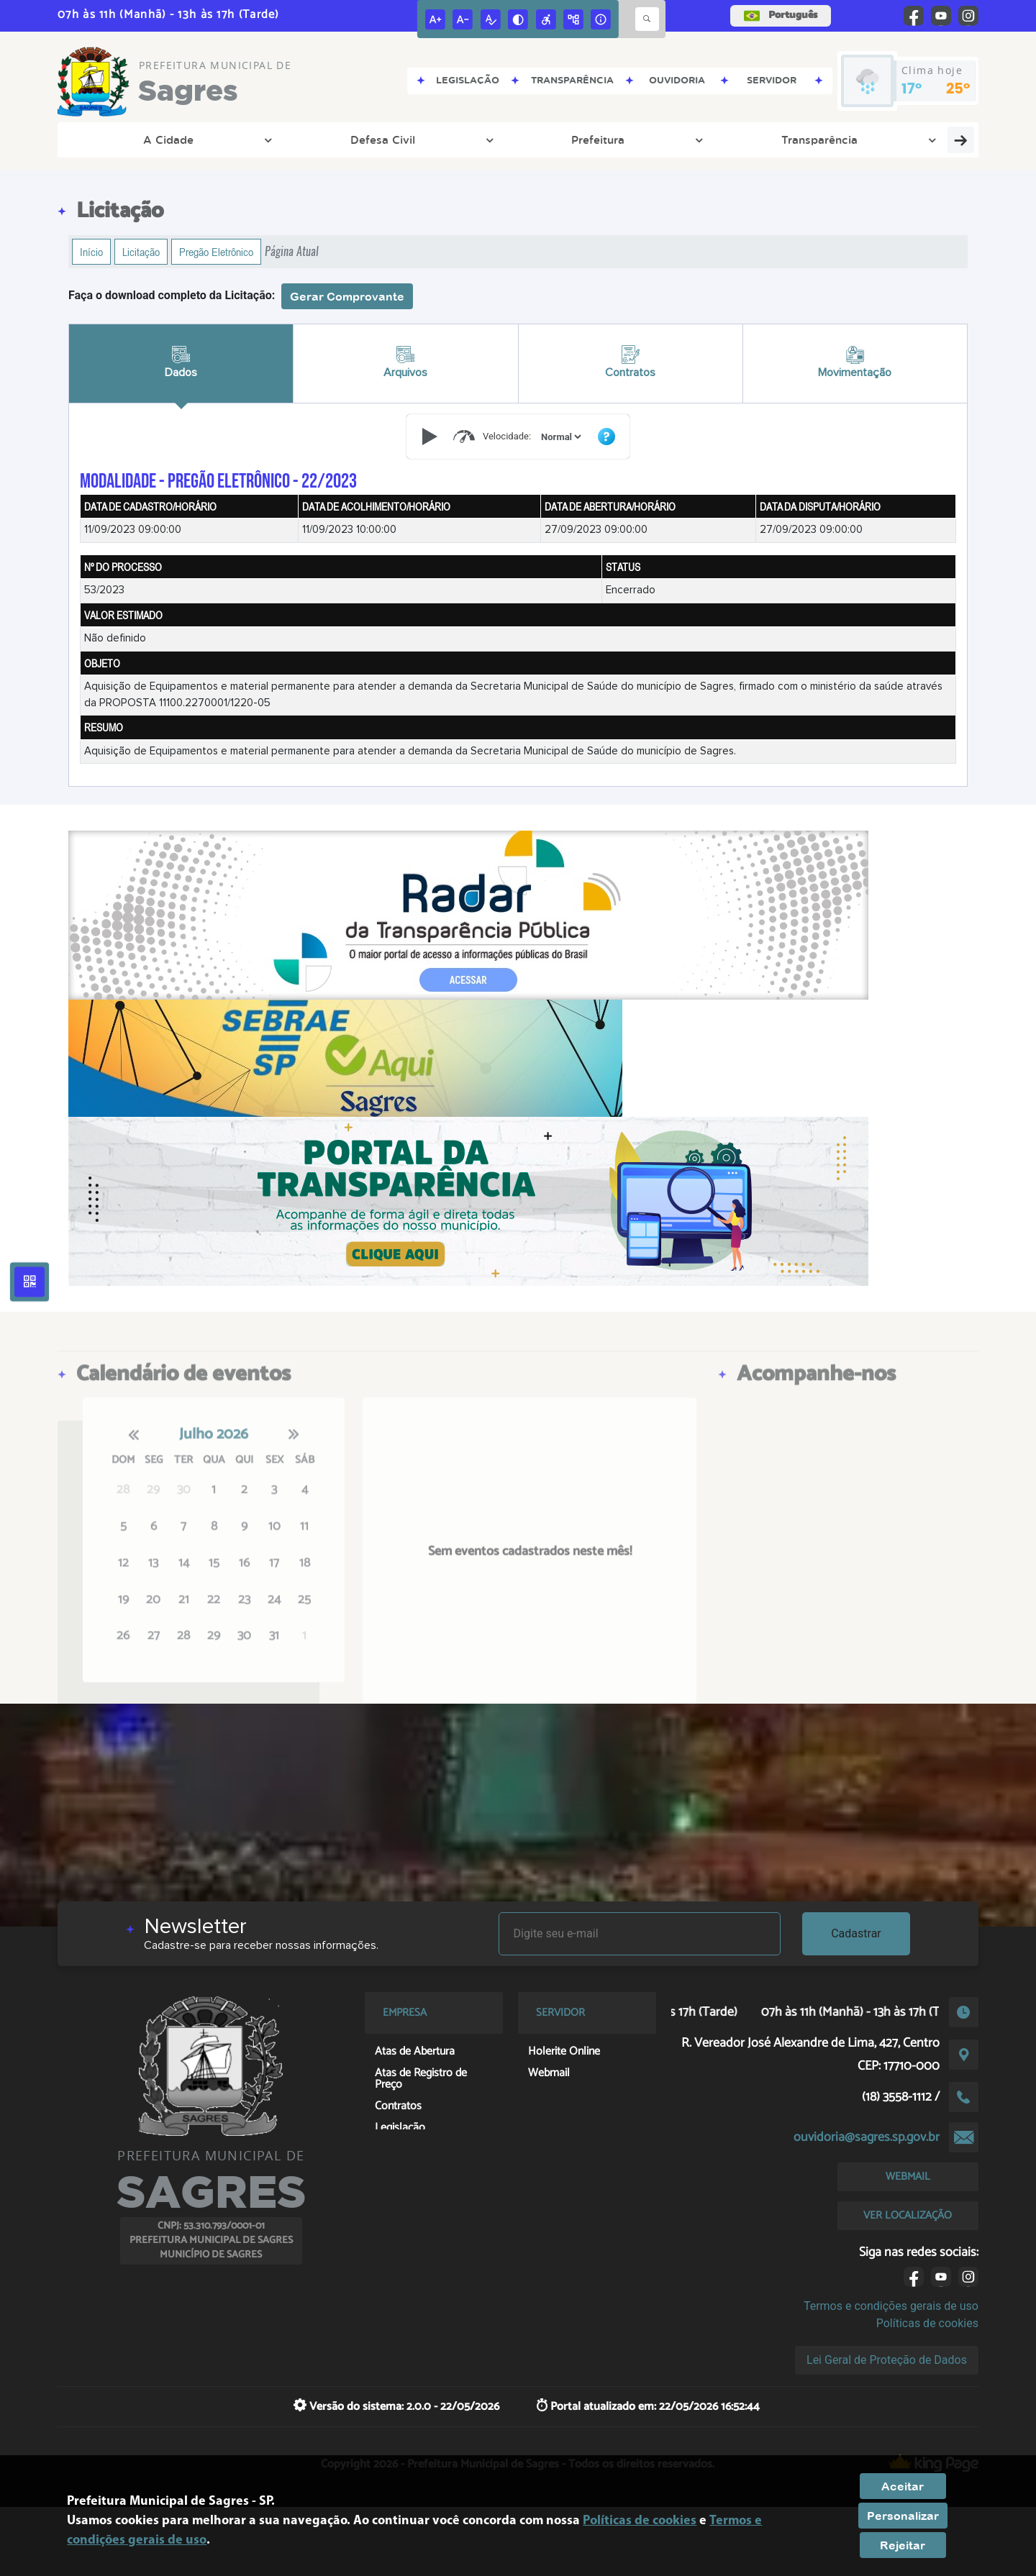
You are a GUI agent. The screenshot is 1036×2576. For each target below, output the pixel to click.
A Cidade (109, 139)
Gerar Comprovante (347, 296)
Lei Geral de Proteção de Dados (886, 2360)
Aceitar (902, 2486)
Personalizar (903, 2515)
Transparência (375, 139)
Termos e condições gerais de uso (891, 2306)
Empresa (727, 139)
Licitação (141, 252)
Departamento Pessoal (613, 139)
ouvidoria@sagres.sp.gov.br (867, 2137)
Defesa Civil (195, 139)
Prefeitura (282, 139)
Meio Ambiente (482, 139)
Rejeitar (902, 2545)
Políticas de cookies (927, 2323)
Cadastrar (856, 1933)
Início (91, 252)
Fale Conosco (889, 139)
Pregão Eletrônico (216, 252)
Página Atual (292, 251)
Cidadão (801, 139)
